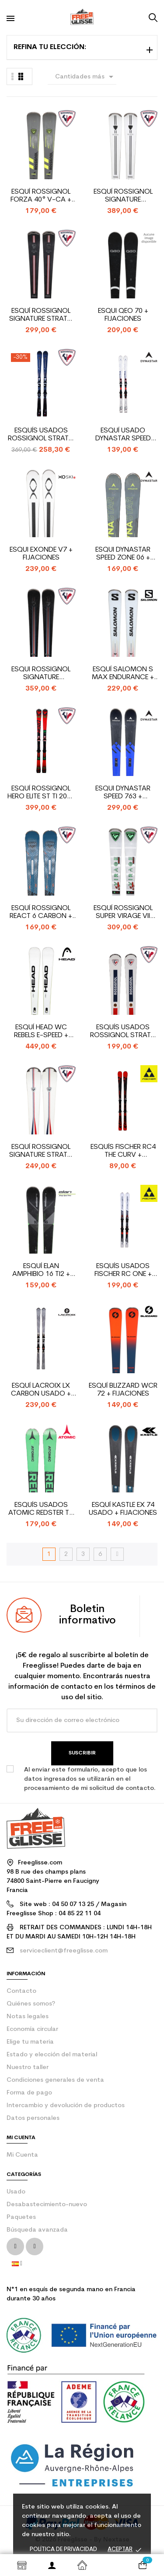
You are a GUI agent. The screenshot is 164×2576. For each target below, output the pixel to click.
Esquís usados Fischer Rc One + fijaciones (123, 1270)
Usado (16, 2192)
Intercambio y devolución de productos (66, 2105)
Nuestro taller (28, 2067)
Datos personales (33, 2118)
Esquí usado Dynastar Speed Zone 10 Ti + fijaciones (123, 435)
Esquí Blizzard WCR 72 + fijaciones (123, 1389)
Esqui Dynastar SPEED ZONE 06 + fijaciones (122, 554)
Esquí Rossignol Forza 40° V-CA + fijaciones (40, 196)
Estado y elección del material (52, 2055)
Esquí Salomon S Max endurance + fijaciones (123, 673)
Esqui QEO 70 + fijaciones (123, 315)
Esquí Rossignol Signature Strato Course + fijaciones (41, 315)
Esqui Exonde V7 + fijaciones (41, 553)
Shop (22, 2565)
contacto (21, 1991)
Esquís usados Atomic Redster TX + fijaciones (41, 1509)
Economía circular (32, 2029)
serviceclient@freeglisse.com (64, 1951)
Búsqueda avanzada (37, 2230)
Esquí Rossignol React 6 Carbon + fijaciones (41, 912)
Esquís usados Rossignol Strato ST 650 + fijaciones (123, 1031)
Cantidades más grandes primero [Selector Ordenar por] (85, 78)
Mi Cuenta (22, 2155)
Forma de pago (29, 2093)
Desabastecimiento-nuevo (47, 2204)
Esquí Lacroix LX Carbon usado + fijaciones (41, 1390)
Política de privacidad (63, 2549)
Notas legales (28, 2016)
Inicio (82, 2565)
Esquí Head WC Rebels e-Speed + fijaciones (41, 1031)
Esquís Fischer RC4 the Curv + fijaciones (123, 1151)
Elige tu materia (30, 2042)
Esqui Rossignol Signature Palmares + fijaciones (40, 673)
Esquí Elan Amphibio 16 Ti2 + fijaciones (41, 1270)
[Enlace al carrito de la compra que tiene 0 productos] (142, 2565)
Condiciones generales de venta (55, 2080)
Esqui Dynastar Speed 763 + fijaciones (122, 793)
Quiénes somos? (31, 2004)
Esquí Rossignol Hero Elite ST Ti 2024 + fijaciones (41, 793)
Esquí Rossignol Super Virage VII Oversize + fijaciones (123, 912)
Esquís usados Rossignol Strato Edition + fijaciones (41, 435)
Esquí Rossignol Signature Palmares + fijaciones (123, 196)
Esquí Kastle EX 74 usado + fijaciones (123, 1509)
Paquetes (21, 2217)
